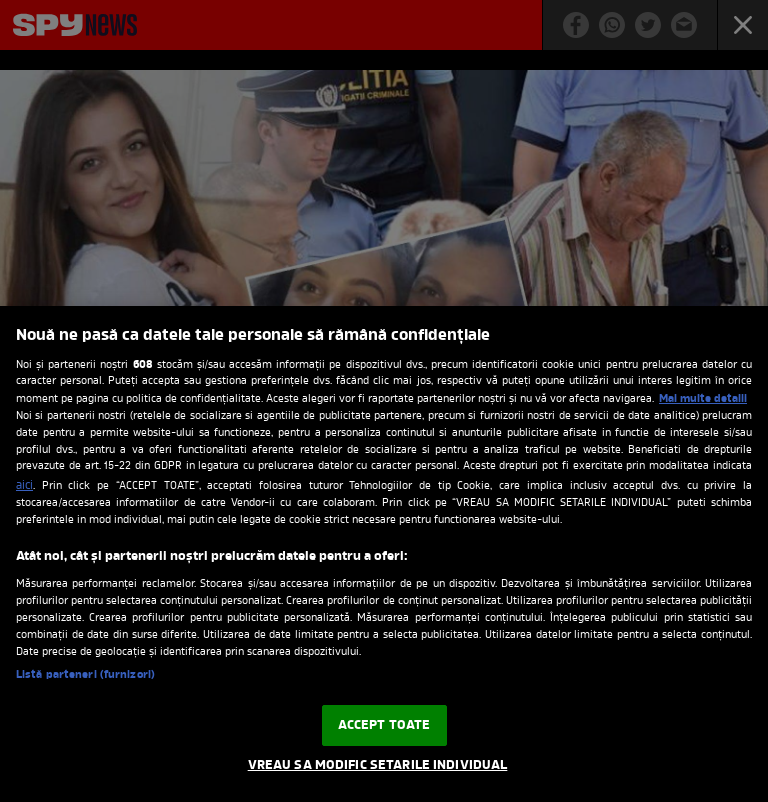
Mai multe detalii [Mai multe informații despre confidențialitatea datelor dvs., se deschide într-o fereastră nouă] (703, 399)
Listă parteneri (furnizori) (85, 675)
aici (24, 486)
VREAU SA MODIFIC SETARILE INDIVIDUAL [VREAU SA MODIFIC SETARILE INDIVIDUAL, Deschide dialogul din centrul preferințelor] (378, 765)
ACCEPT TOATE (384, 725)
